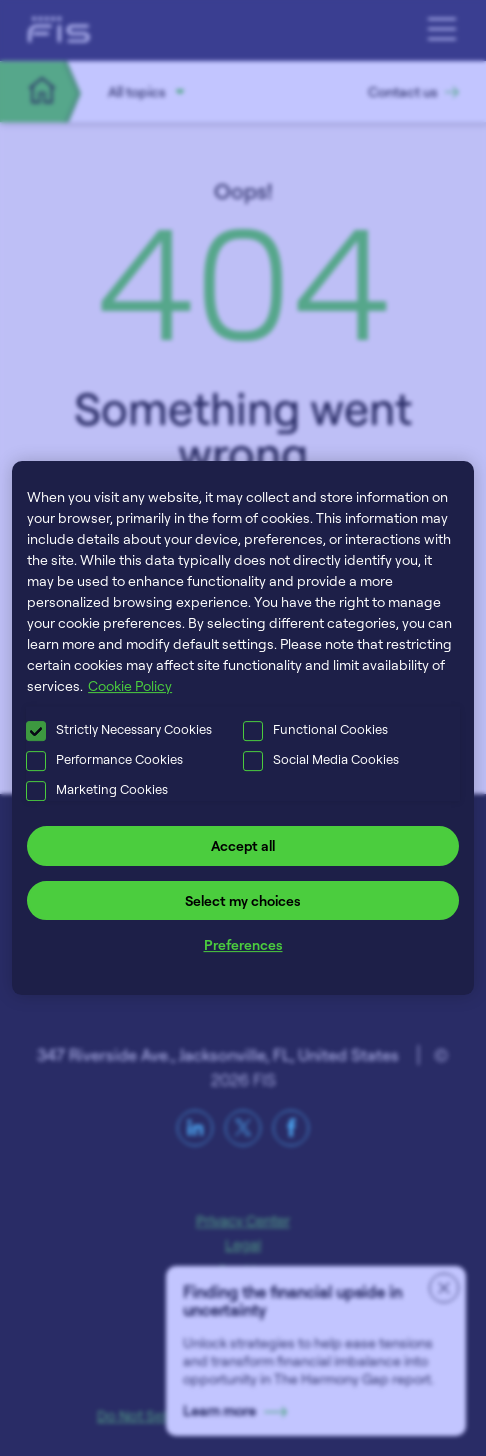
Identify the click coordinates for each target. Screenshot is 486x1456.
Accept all (243, 845)
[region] (243, 728)
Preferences (243, 944)
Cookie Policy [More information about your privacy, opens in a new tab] (130, 685)
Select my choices (243, 900)
